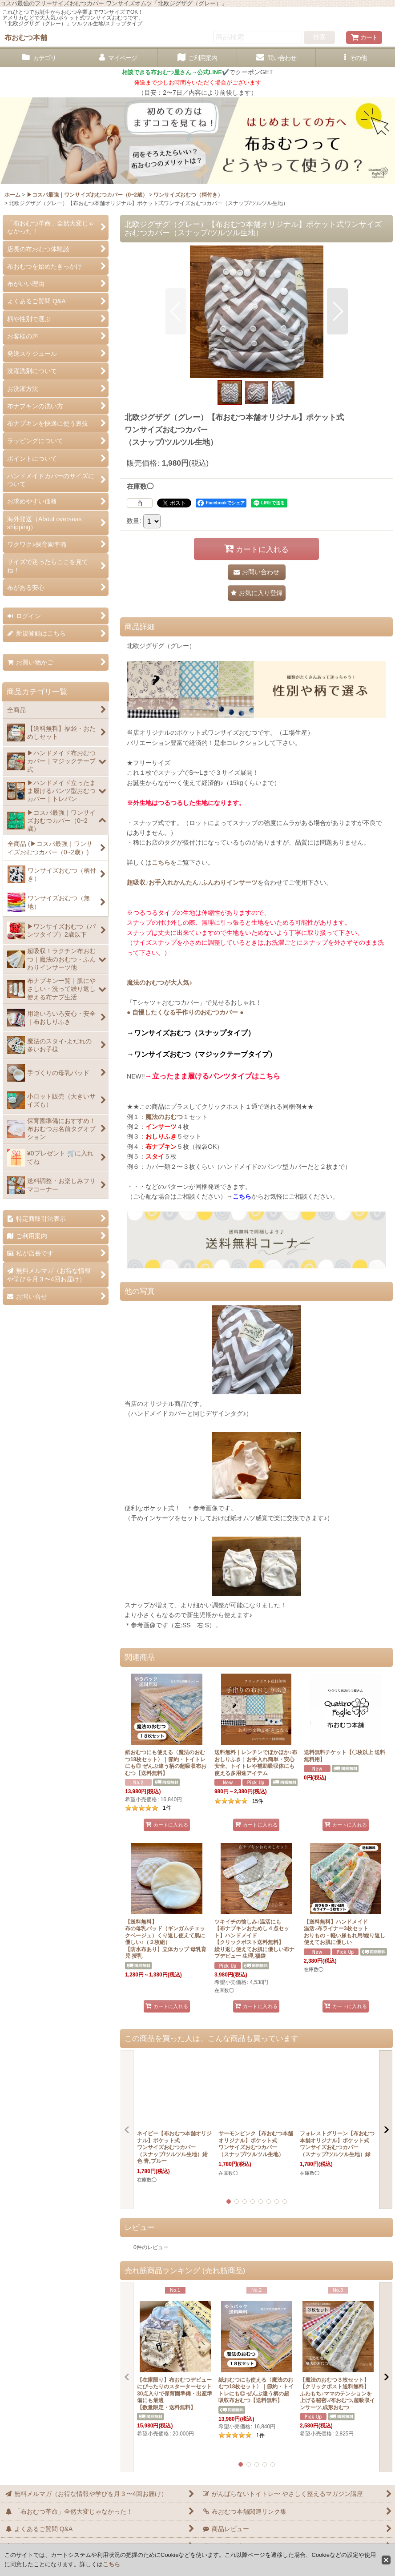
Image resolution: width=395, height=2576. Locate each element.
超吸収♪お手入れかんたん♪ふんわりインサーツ (192, 882)
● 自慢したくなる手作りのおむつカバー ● (185, 1012)
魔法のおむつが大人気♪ (159, 982)
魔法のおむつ (164, 1116)
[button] (355, 58)
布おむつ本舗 (25, 37)
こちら (161, 862)
